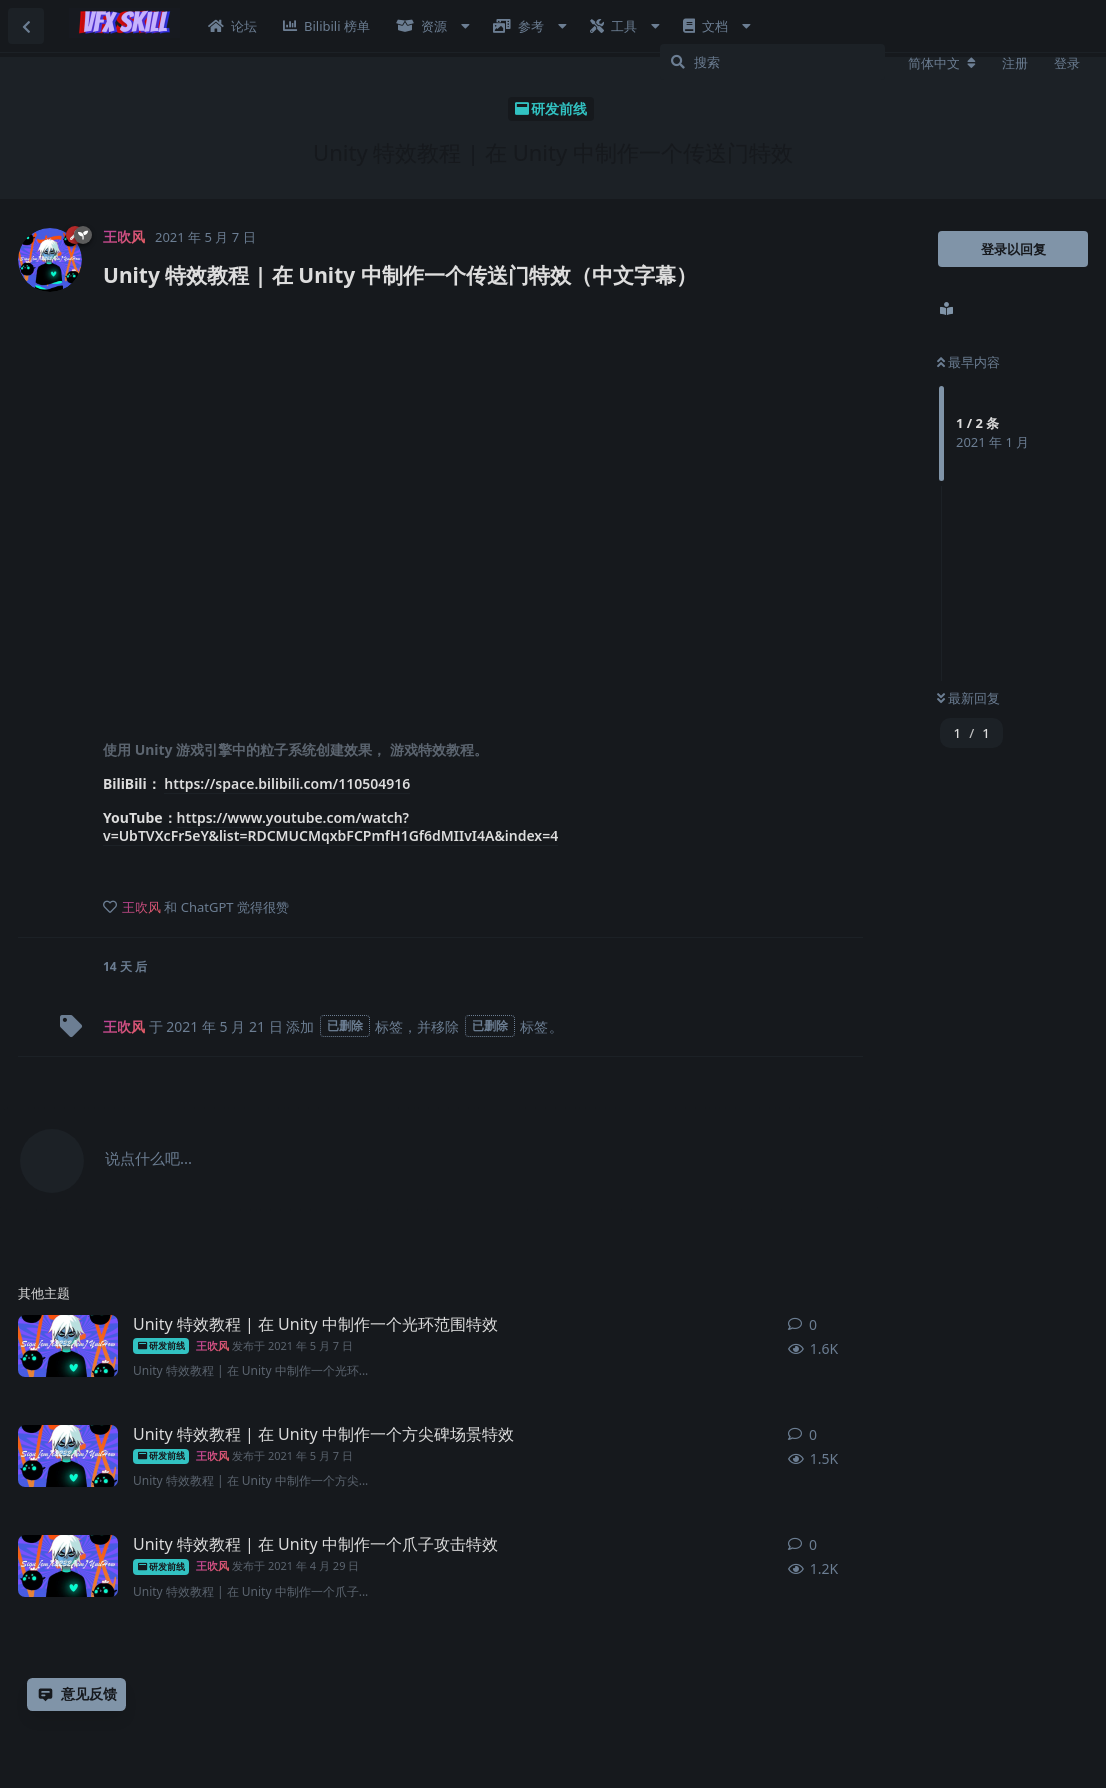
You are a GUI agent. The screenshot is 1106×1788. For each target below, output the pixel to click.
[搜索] (772, 62)
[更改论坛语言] (942, 63)
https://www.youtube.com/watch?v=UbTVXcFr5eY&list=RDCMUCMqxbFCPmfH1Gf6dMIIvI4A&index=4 (330, 826)
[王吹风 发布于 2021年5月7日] (68, 1346)
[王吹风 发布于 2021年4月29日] (68, 1566)
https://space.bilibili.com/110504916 (287, 783)
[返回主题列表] (26, 26)
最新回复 (968, 698)
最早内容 (968, 362)
